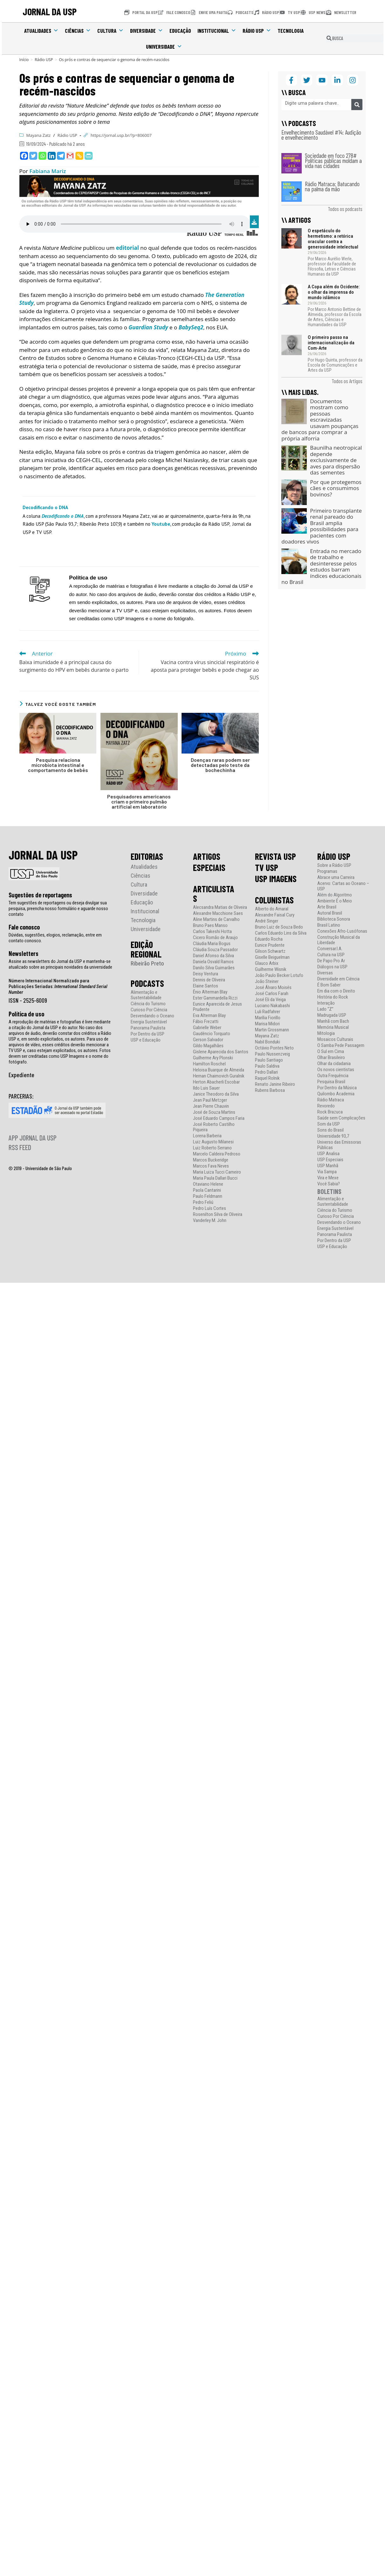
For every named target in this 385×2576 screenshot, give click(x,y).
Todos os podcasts (345, 209)
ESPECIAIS (209, 867)
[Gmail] (70, 156)
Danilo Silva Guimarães (214, 968)
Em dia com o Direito (336, 991)
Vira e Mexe (328, 1178)
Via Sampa (327, 1172)
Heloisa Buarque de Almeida (218, 1070)
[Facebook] (24, 156)
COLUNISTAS (274, 900)
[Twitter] (33, 156)
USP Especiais (330, 1159)
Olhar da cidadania (334, 1063)
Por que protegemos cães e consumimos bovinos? (335, 488)
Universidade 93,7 (333, 1136)
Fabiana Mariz (47, 171)
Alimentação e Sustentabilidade (146, 995)
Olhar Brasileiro (331, 1057)
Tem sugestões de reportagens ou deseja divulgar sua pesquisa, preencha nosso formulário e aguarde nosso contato (58, 908)
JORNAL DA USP (50, 11)
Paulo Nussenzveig (272, 1054)
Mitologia (326, 1033)
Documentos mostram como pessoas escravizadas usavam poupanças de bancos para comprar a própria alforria (319, 419)
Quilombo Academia (335, 1094)
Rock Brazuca (330, 1112)
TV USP (266, 867)
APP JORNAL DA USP (33, 1138)
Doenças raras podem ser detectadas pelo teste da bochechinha (220, 765)
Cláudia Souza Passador (215, 949)
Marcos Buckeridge (210, 1160)
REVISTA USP (275, 856)
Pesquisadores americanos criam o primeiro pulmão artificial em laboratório (139, 801)
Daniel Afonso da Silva (213, 955)
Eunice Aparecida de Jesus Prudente (217, 1006)
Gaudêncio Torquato (211, 1033)
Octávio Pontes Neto (274, 1048)
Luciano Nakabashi (272, 1005)
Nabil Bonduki (267, 1042)
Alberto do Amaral (271, 909)
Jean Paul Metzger (210, 1100)
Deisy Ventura (205, 974)
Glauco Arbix (266, 963)
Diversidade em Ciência (338, 979)
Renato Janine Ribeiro (275, 1084)
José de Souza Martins (214, 1112)
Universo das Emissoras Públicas (339, 1145)
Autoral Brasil (329, 913)
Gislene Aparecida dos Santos (220, 1052)
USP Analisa (328, 1153)
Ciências (78, 30)
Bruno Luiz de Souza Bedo (279, 927)
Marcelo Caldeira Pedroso (216, 1154)
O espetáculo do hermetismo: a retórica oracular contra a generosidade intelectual (333, 239)
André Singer (266, 921)
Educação (180, 30)
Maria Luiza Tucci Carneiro (217, 1172)
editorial (127, 247)
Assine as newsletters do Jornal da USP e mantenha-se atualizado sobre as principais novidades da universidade (60, 964)
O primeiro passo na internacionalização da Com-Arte (331, 342)
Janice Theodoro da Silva (216, 1094)
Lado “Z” (325, 1009)
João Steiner (266, 981)
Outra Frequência (332, 1075)
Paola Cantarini (207, 1190)
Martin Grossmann (272, 1030)
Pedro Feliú (203, 1202)
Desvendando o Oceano (152, 1016)
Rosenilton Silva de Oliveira (217, 1214)
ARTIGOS (206, 856)
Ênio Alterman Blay (210, 992)
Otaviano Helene (208, 1184)
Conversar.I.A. (329, 948)
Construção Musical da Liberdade (338, 940)
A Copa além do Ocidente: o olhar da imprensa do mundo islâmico (334, 292)
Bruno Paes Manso (210, 925)
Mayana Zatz (38, 135)
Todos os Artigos (347, 381)
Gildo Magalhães (208, 1046)
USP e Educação (146, 1040)
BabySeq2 (191, 327)
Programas (327, 871)
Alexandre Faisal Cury (274, 915)
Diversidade (146, 30)
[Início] (24, 59)
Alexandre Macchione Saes (218, 913)
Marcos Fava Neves (211, 1166)
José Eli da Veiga (270, 999)
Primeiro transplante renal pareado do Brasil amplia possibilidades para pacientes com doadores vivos (321, 526)
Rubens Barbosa (270, 1090)
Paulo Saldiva (267, 1066)
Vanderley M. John (209, 1220)
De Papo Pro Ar (331, 961)
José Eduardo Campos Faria (218, 1118)
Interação (326, 1003)
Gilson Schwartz (270, 951)
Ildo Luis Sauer (206, 1088)
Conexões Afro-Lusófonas (342, 931)
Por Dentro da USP (147, 1034)
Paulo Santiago (269, 1060)
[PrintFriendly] (89, 156)
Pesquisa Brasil (331, 1081)
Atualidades (41, 30)
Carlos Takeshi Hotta (212, 931)
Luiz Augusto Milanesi (213, 1142)
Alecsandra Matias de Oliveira (220, 907)
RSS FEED (20, 1147)
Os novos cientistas (335, 1069)
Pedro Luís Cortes (209, 1208)
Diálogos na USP (332, 967)
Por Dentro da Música (337, 1088)
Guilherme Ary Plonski (213, 1058)
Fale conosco (24, 927)
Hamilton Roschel (209, 1064)
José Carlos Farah (271, 993)
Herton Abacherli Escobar (216, 1082)
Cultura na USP (331, 955)
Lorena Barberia (207, 1136)
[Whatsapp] (42, 156)
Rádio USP (257, 30)
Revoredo (326, 1106)
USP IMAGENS (276, 878)
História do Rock (332, 997)
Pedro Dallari (266, 1072)
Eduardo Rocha (269, 939)
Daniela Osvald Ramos (213, 962)
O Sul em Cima (330, 1051)
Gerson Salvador (208, 1039)
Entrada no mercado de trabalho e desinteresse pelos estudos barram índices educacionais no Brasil (321, 566)
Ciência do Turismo (148, 1004)
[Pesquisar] (356, 104)
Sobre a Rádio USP (334, 865)
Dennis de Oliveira (209, 980)
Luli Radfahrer (267, 1011)
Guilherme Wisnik (270, 969)
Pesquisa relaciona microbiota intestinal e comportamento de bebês (58, 765)
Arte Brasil (326, 907)
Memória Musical (333, 1027)
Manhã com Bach (333, 1021)
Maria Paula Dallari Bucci (215, 1178)
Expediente (21, 1074)
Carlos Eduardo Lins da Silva (280, 933)
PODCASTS (147, 983)
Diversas (325, 973)
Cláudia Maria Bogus (211, 943)
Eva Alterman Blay (209, 1015)
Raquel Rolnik (267, 1078)
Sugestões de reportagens (40, 895)
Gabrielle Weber (207, 1027)
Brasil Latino (328, 925)
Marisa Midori (267, 1024)
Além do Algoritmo (334, 895)
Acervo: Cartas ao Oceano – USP (343, 886)
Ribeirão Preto (147, 963)
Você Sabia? (328, 1184)
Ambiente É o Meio (334, 901)
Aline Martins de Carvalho (216, 919)
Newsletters (23, 953)
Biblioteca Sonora (333, 919)
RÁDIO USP (333, 856)
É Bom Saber (328, 985)
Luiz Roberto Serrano (212, 1148)
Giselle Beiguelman (272, 957)
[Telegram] (61, 156)
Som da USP (328, 1124)
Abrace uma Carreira (335, 877)
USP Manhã (327, 1166)
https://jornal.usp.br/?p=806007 (121, 135)
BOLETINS (329, 1191)
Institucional (216, 30)
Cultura (110, 30)
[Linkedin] (52, 156)
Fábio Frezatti (205, 1021)
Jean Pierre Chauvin (211, 1106)
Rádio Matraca (330, 1100)
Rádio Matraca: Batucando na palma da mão (332, 186)
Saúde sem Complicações (341, 1118)
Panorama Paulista (148, 1028)
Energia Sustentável (149, 1022)
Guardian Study (148, 327)
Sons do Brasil (330, 1130)
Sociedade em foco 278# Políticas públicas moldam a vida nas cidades (333, 160)
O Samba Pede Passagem (340, 1045)
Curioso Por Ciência (149, 1010)
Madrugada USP (331, 1015)
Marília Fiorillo (267, 1018)
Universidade (164, 46)
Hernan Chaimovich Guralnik (218, 1076)
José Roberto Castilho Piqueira (214, 1127)
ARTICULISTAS (213, 893)
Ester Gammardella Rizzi (215, 998)
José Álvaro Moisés (273, 987)
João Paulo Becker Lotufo (279, 975)
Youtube (161, 524)
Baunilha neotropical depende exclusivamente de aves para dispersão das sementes (336, 460)
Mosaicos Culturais (335, 1039)
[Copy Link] (79, 156)
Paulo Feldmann (207, 1196)
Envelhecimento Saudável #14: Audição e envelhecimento (321, 135)
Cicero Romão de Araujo (215, 937)
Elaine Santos (205, 986)
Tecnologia (291, 30)
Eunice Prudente (270, 945)
